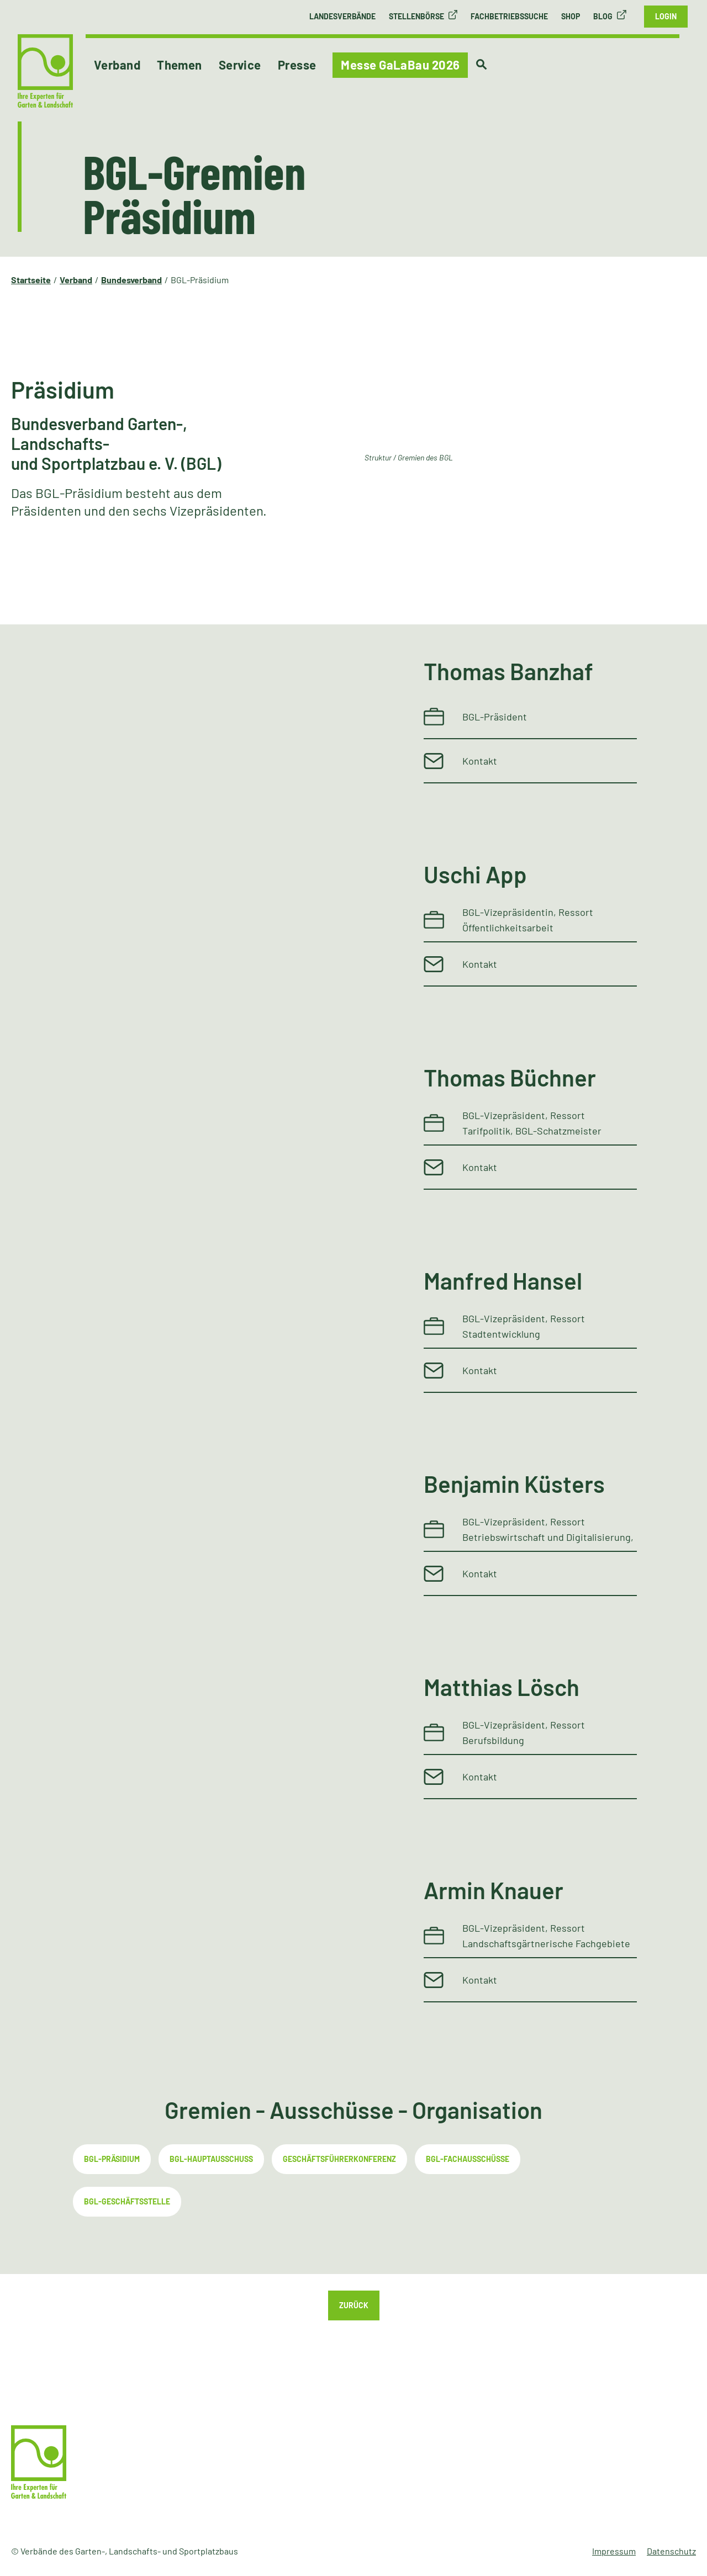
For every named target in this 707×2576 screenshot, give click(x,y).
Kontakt (479, 761)
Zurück (353, 2305)
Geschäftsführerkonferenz (339, 2159)
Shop (570, 16)
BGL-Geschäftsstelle (127, 2201)
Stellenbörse (416, 16)
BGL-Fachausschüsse (467, 2159)
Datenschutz (671, 2551)
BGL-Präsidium (112, 2159)
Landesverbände (342, 16)
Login (666, 16)
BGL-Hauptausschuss (211, 2159)
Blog (603, 16)
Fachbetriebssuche (509, 16)
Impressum (614, 2551)
